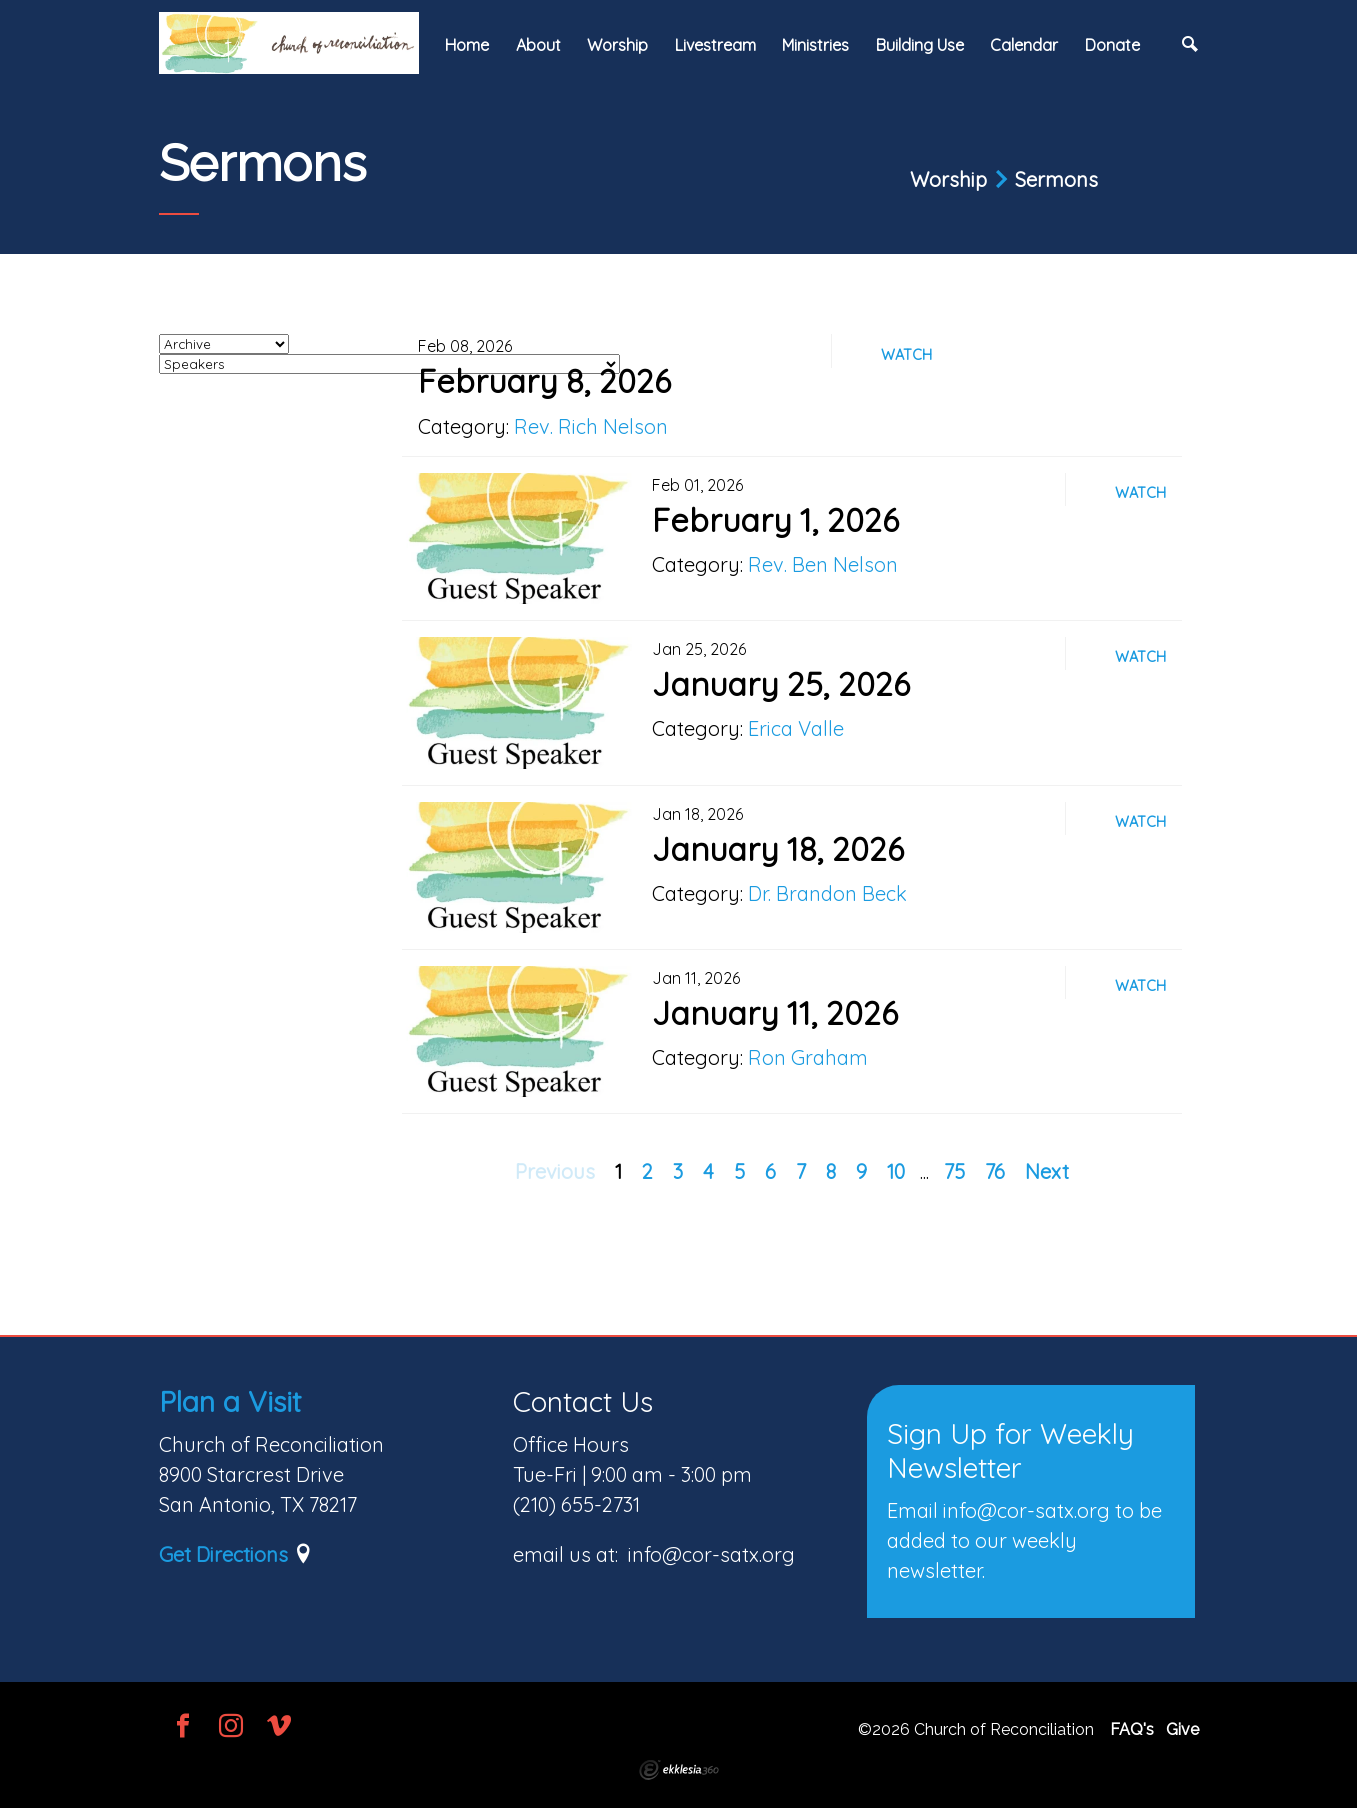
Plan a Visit (230, 1401)
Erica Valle (796, 728)
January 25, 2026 (781, 684)
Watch (906, 355)
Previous (555, 1171)
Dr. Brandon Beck (827, 893)
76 (995, 1171)
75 (954, 1171)
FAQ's (1132, 1729)
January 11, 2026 (775, 1013)
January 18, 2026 (778, 849)
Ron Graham (808, 1057)
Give (1182, 1729)
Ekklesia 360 (679, 1770)
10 (896, 1171)
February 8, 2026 (544, 381)
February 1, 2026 (775, 520)
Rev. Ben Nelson (823, 564)
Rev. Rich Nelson (591, 426)
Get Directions (223, 1554)
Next (1047, 1171)
